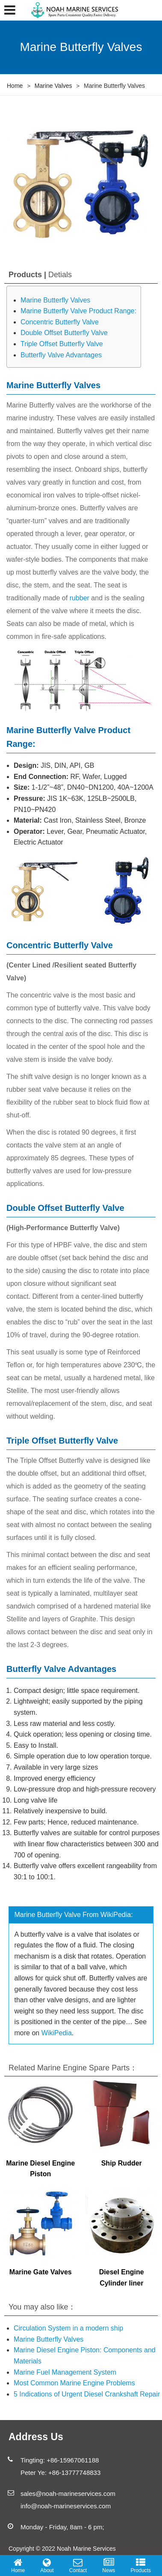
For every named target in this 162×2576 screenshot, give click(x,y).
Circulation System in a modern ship (68, 2328)
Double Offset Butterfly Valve (64, 332)
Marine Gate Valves (40, 2272)
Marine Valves (53, 85)
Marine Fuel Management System (65, 2372)
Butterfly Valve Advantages (61, 355)
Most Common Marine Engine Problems (74, 2383)
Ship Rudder (121, 2163)
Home (15, 85)
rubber (79, 598)
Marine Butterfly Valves (55, 300)
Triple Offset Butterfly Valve (62, 343)
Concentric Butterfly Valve (60, 322)
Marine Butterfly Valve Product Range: (78, 311)
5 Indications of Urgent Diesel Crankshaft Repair (87, 2394)
